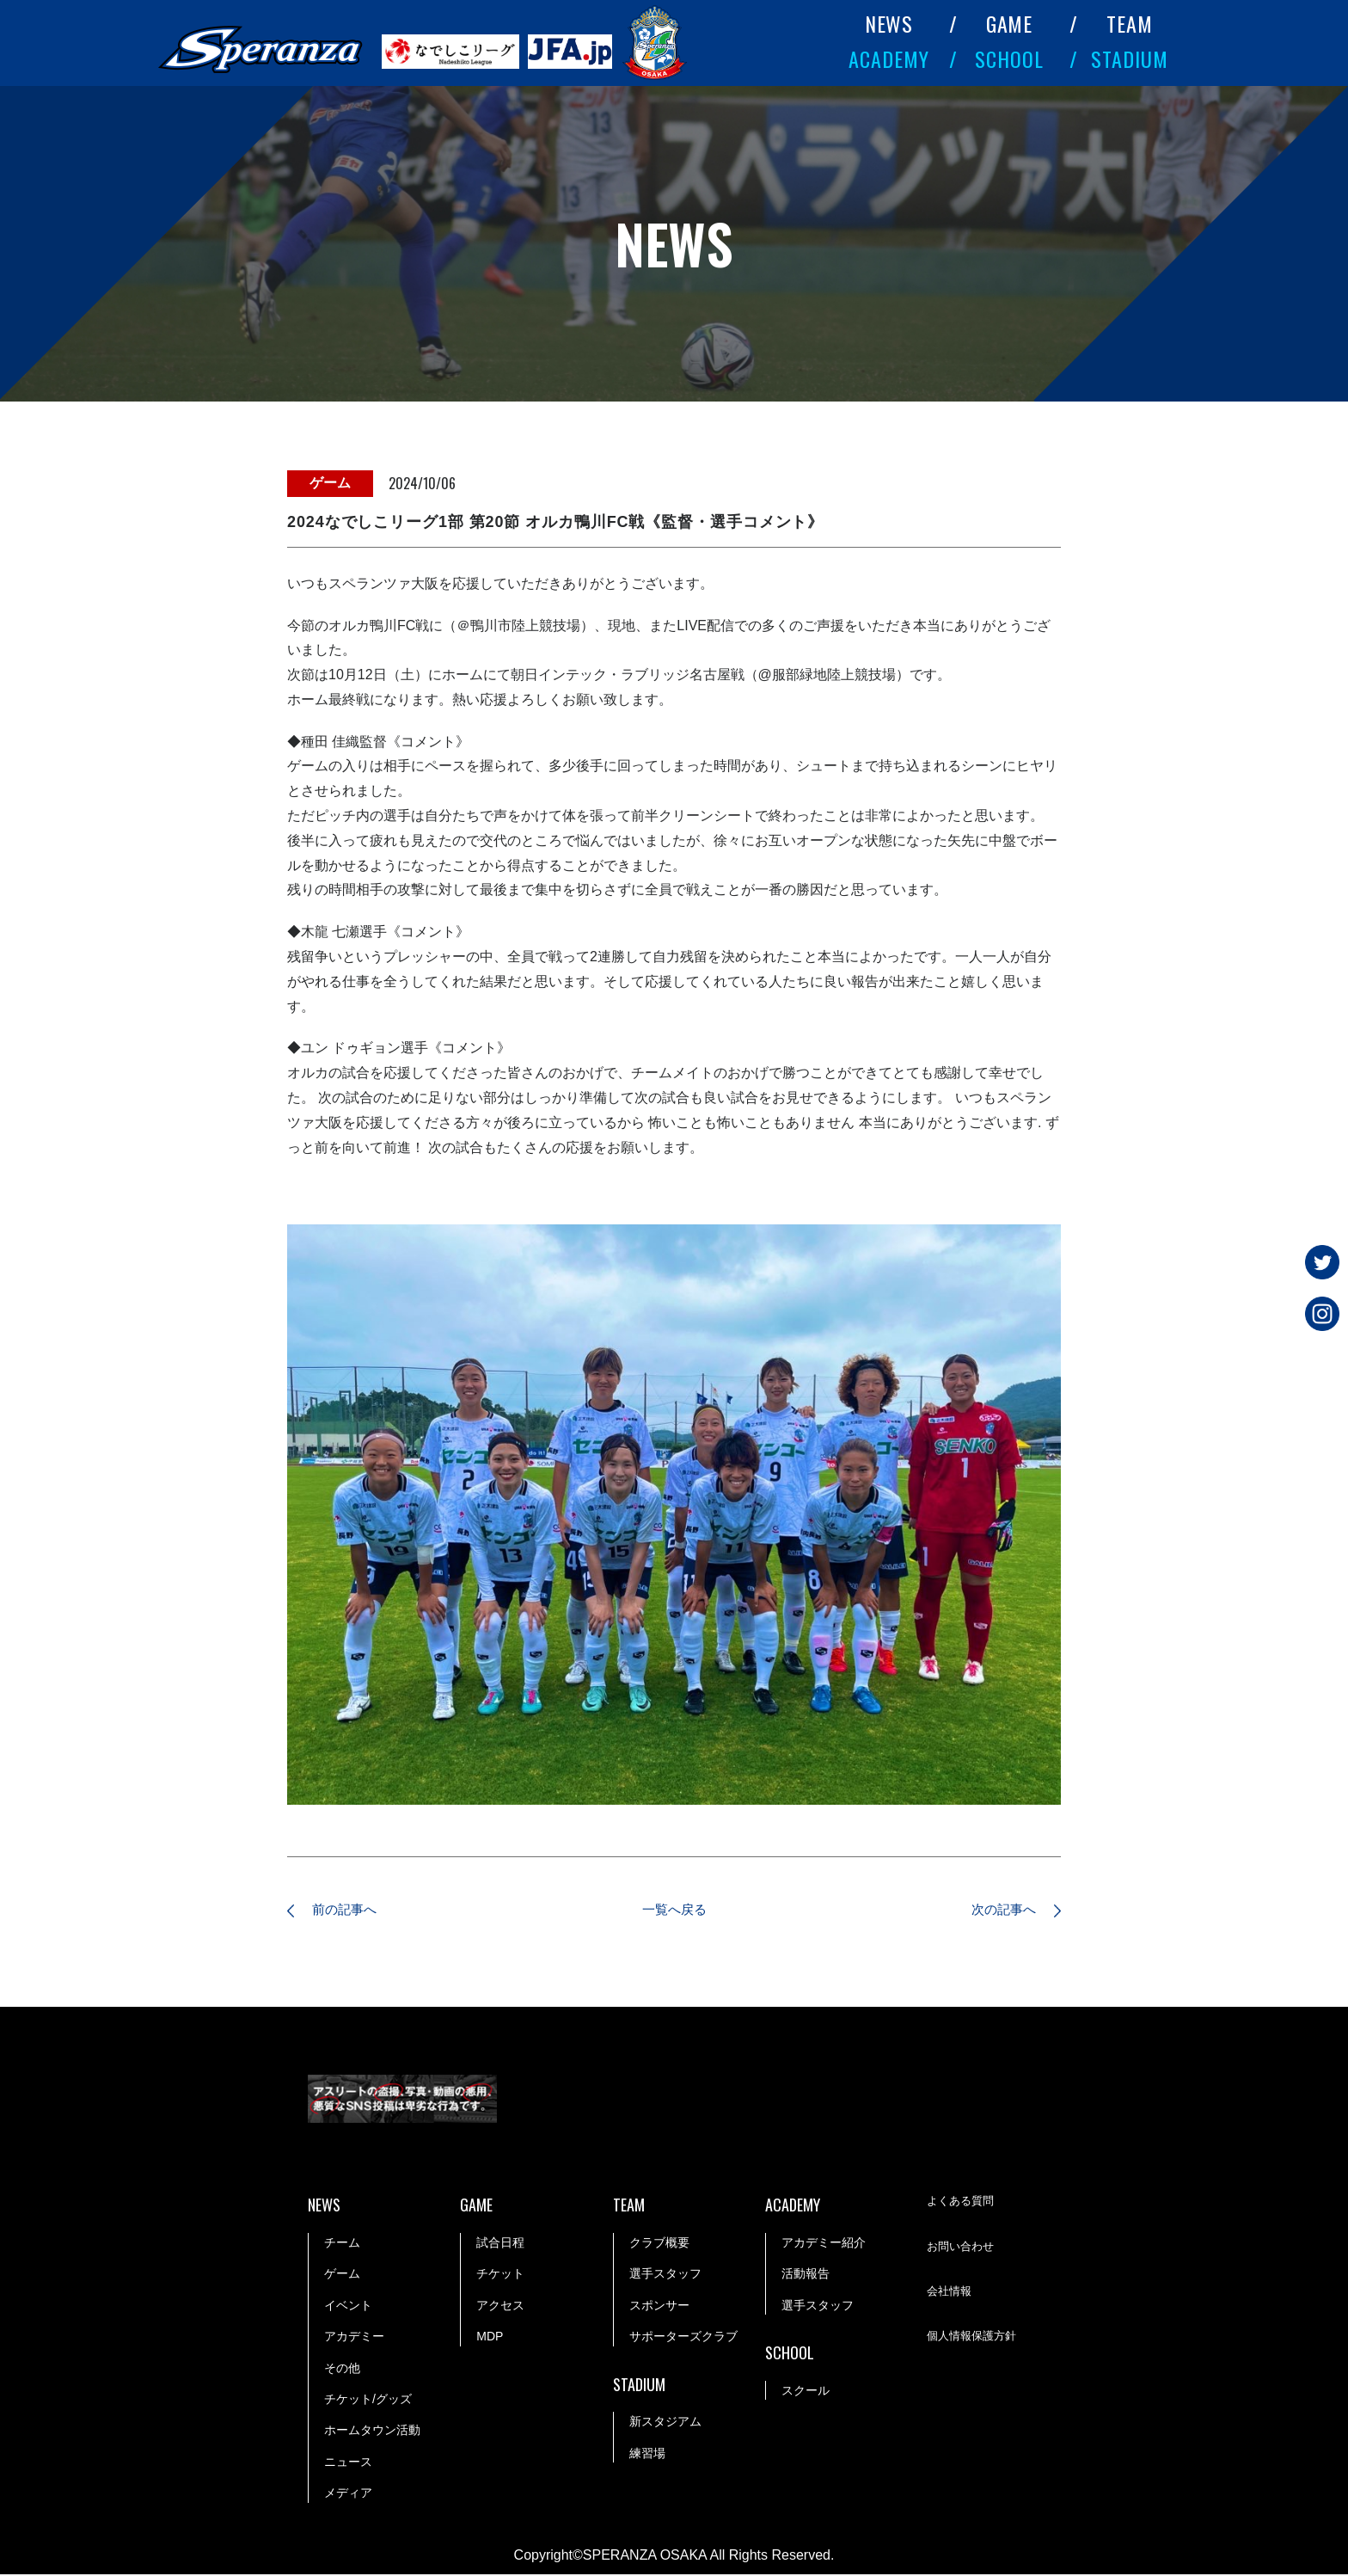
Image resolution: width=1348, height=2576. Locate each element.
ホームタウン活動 (372, 2432)
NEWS (889, 23)
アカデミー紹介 (823, 2244)
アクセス (500, 2307)
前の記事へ (351, 1911)
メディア (348, 2494)
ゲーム (342, 2276)
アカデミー (354, 2338)
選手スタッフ (665, 2276)
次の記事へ (996, 1911)
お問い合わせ (963, 2249)
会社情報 (951, 2294)
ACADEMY (889, 58)
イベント (348, 2307)
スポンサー (659, 2307)
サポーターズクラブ (683, 2338)
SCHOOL (1009, 58)
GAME (1009, 23)
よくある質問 (963, 2204)
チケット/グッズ (368, 2400)
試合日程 (500, 2244)
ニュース (348, 2463)
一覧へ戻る (674, 1911)
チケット (500, 2276)
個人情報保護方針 (975, 2339)
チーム (342, 2244)
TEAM (1129, 23)
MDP (489, 2338)
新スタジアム (665, 2424)
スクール (805, 2392)
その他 (342, 2370)
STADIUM (1129, 58)
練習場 (647, 2455)
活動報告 (805, 2276)
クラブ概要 (659, 2244)
